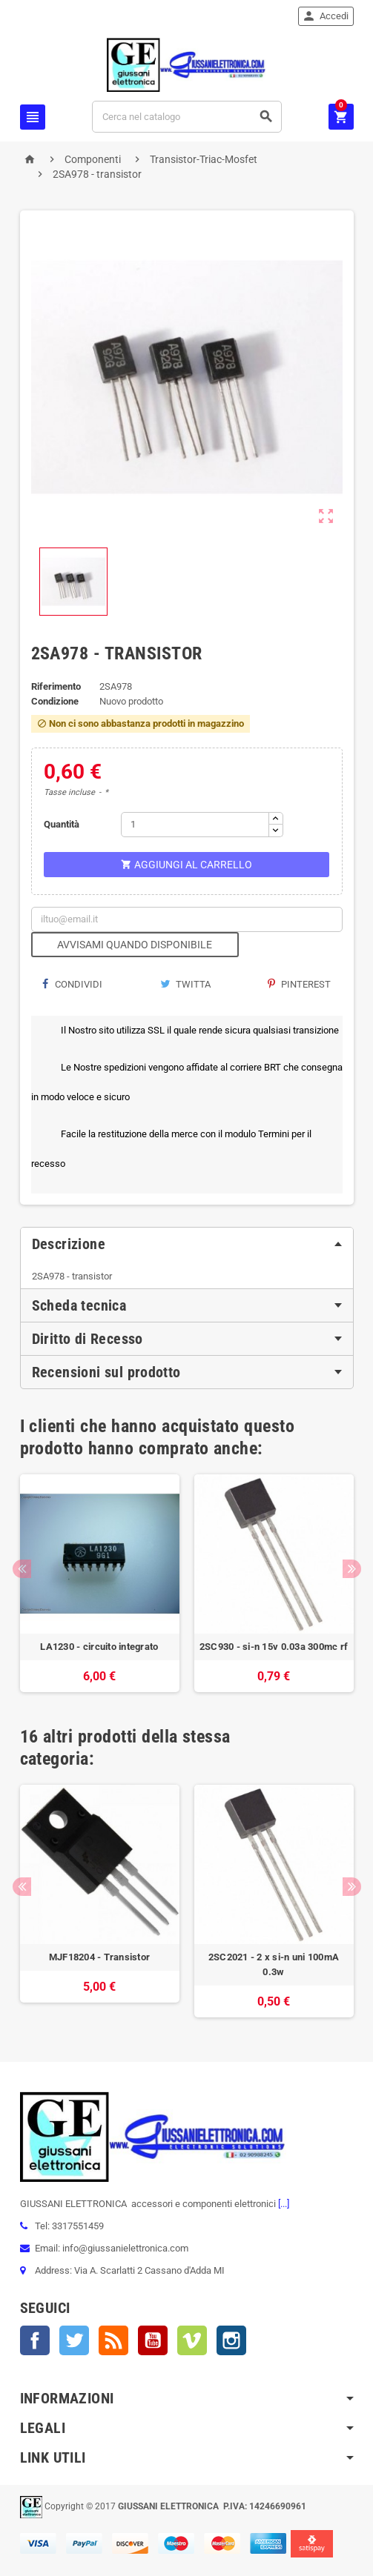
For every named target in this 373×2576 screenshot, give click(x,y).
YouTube (153, 2340)
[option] (100, 1583)
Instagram (231, 2340)
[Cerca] (186, 117)
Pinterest (299, 984)
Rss (113, 2340)
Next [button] (352, 1569)
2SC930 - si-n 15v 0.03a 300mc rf (273, 1646)
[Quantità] (195, 824)
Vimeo (192, 2340)
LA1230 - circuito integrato (99, 1646)
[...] (282, 2203)
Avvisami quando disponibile (134, 945)
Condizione (55, 701)
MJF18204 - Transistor (100, 1957)
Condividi (72, 984)
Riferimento (56, 686)
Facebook (35, 2340)
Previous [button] (22, 1569)
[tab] (187, 1244)
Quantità (61, 824)
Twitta (185, 984)
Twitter (74, 2340)
